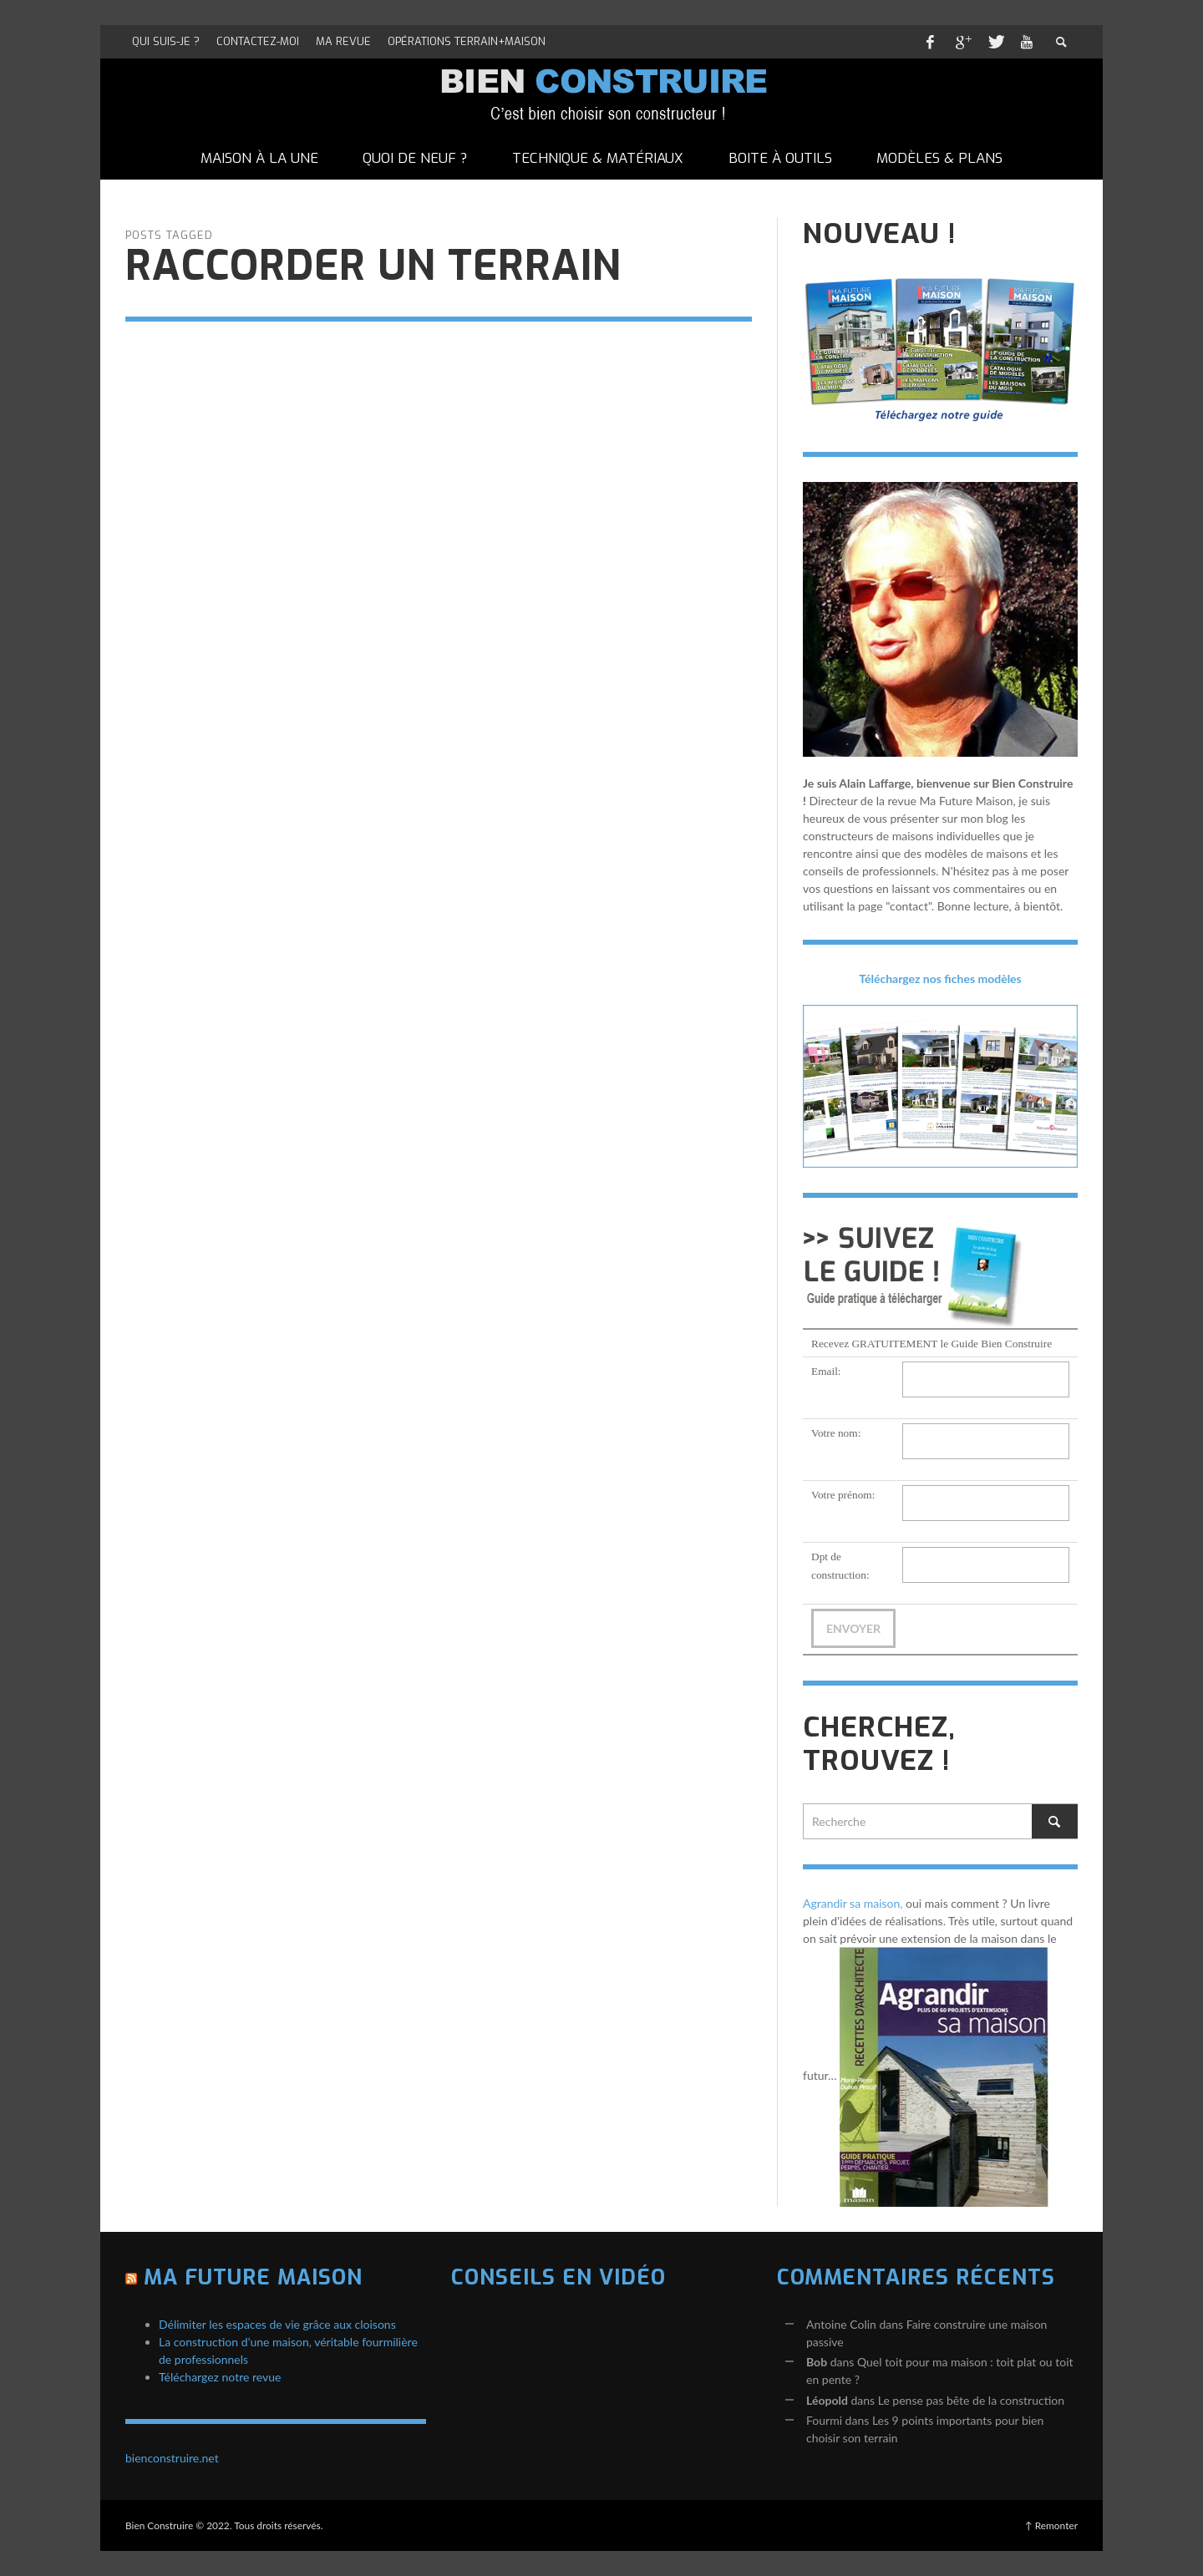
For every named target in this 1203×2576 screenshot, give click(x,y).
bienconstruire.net (172, 2458)
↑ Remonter (1051, 2525)
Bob (816, 2362)
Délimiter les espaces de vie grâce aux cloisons (277, 2324)
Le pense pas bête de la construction (971, 2400)
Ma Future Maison (253, 2277)
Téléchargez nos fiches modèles (940, 978)
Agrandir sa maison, (853, 1903)
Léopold (827, 2400)
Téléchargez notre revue (220, 2377)
